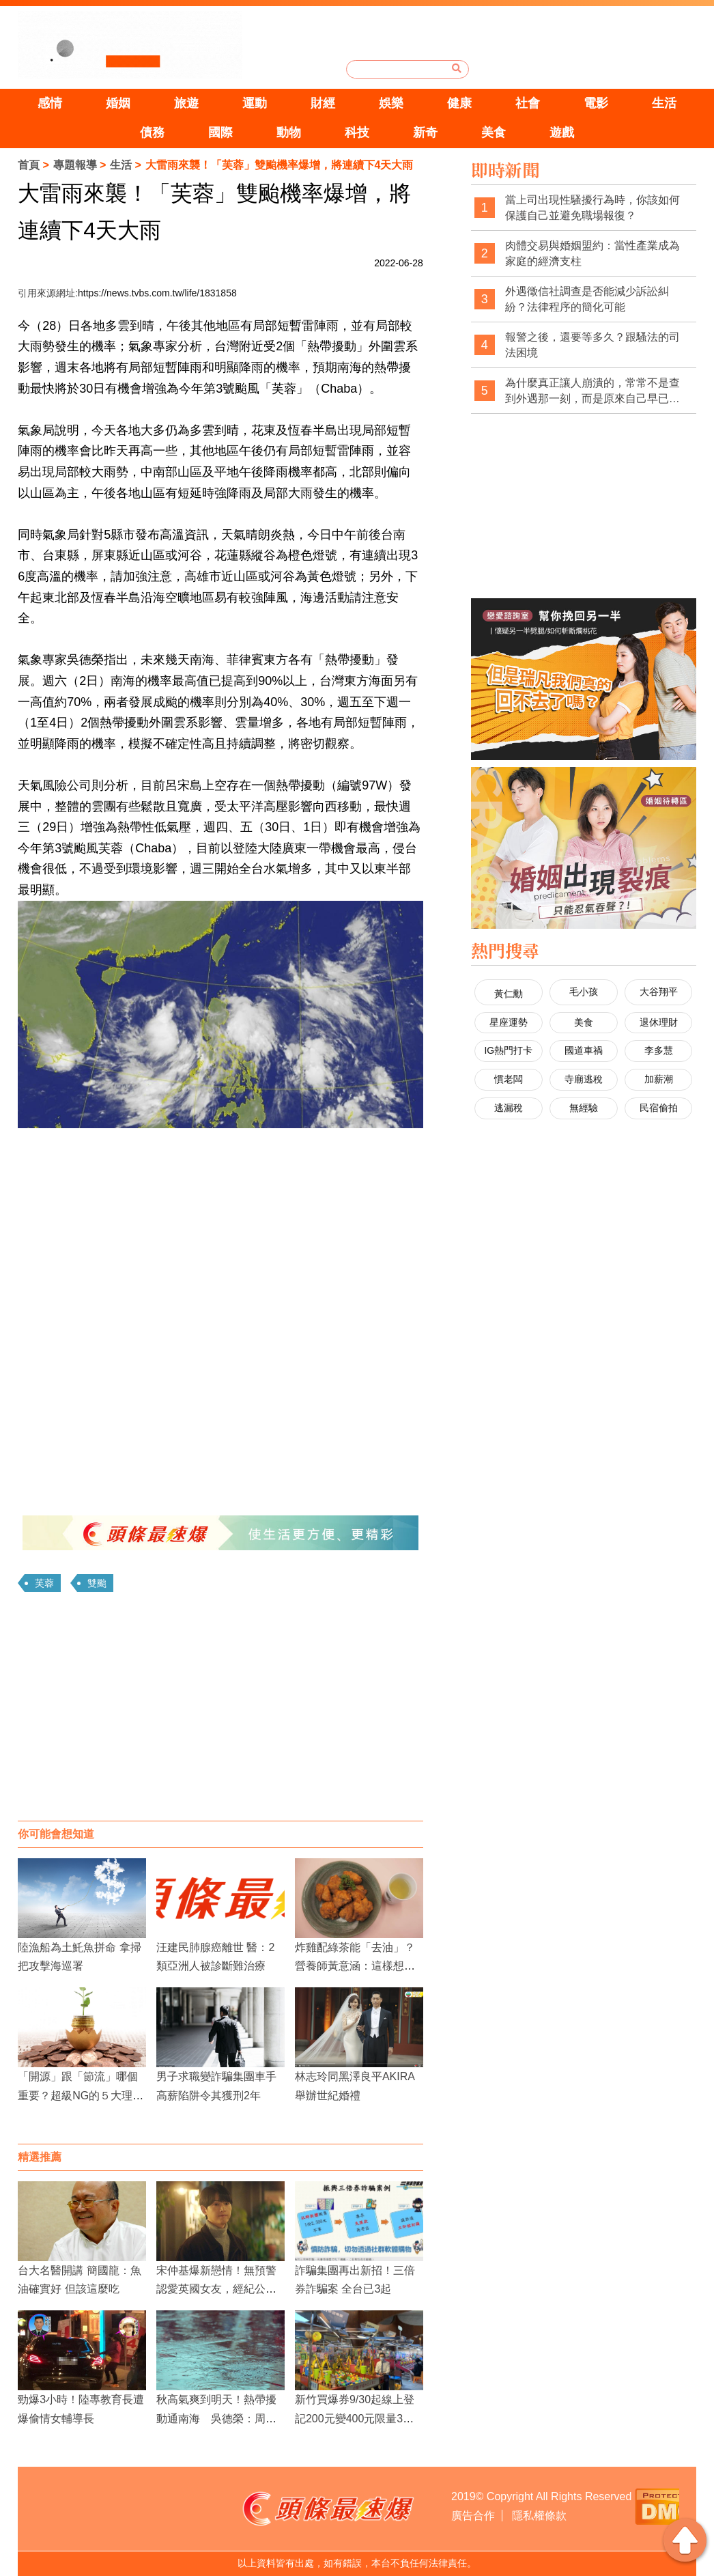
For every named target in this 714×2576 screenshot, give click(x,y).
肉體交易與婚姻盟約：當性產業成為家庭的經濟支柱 (592, 254)
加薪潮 (658, 1079)
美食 (493, 132)
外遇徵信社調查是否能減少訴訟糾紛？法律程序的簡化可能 (587, 299)
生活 (664, 103)
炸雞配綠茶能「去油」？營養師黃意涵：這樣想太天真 (355, 1966)
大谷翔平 (659, 991)
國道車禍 (584, 1050)
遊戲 (561, 132)
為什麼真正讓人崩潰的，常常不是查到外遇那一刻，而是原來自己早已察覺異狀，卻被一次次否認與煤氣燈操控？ (592, 391)
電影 (596, 103)
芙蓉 (44, 1583)
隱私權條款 (539, 2515)
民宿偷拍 (659, 1107)
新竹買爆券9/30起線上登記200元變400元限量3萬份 (354, 2418)
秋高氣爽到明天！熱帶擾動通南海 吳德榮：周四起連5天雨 (216, 2418)
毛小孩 (583, 991)
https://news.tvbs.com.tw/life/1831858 (157, 293)
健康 (459, 103)
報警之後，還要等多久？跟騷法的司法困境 (592, 345)
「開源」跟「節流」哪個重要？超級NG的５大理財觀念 (80, 2095)
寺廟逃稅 (584, 1079)
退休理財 (659, 1022)
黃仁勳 (508, 993)
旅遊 (186, 103)
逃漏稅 (508, 1107)
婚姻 (118, 103)
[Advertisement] (220, 1711)
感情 (50, 103)
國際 (220, 132)
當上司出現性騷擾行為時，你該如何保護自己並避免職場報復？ (592, 208)
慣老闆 (508, 1079)
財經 (323, 103)
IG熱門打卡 (508, 1050)
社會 (527, 103)
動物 (288, 132)
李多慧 (658, 1050)
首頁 (29, 165)
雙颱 (96, 1583)
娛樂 (391, 103)
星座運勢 (508, 1022)
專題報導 (75, 165)
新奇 (425, 132)
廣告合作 (473, 2515)
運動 (254, 103)
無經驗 (583, 1107)
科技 (357, 132)
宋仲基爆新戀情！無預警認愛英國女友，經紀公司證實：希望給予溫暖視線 (216, 2289)
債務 (152, 132)
